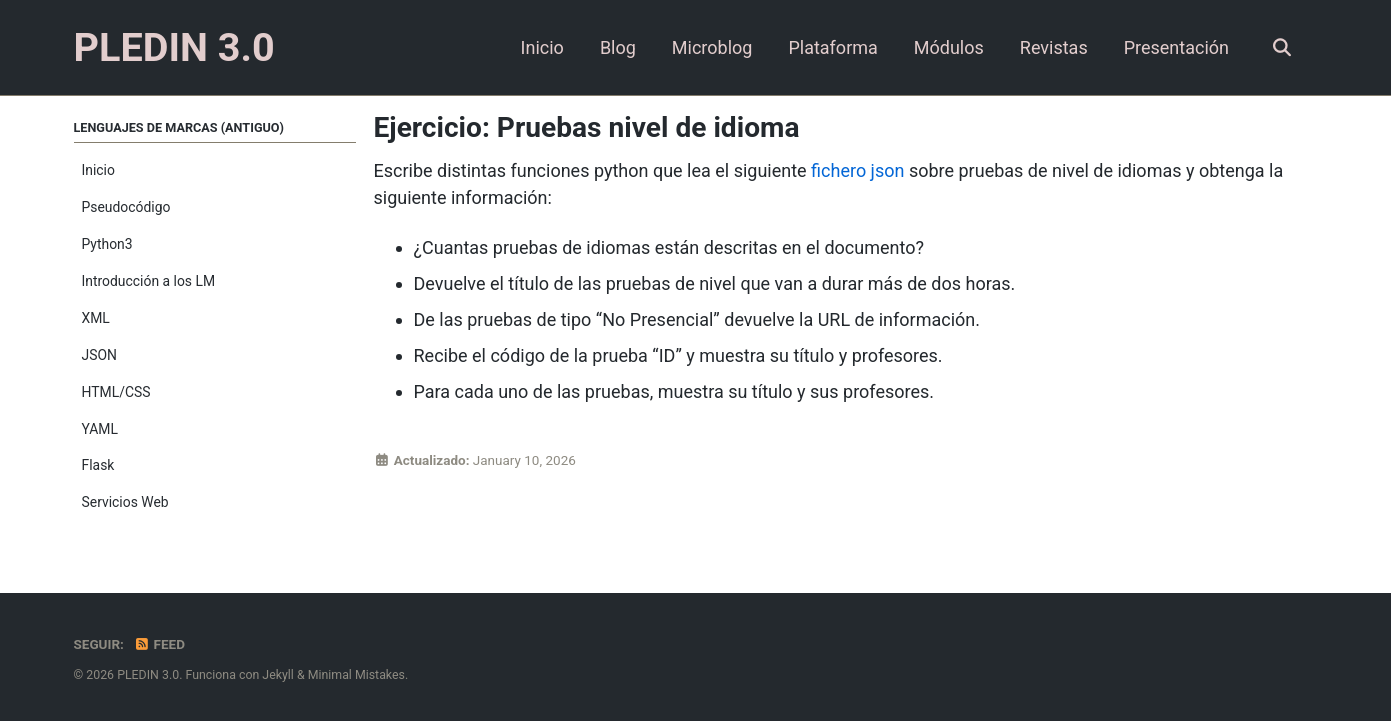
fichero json (857, 170)
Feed (159, 644)
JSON (99, 355)
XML (96, 318)
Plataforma (832, 47)
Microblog (712, 47)
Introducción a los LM (149, 281)
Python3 (107, 244)
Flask (98, 465)
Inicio (542, 47)
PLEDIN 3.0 (174, 47)
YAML (100, 429)
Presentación (1176, 47)
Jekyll (278, 675)
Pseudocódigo (126, 207)
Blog (618, 47)
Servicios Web (125, 502)
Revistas (1054, 47)
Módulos (949, 47)
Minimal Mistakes (356, 675)
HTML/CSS (116, 392)
